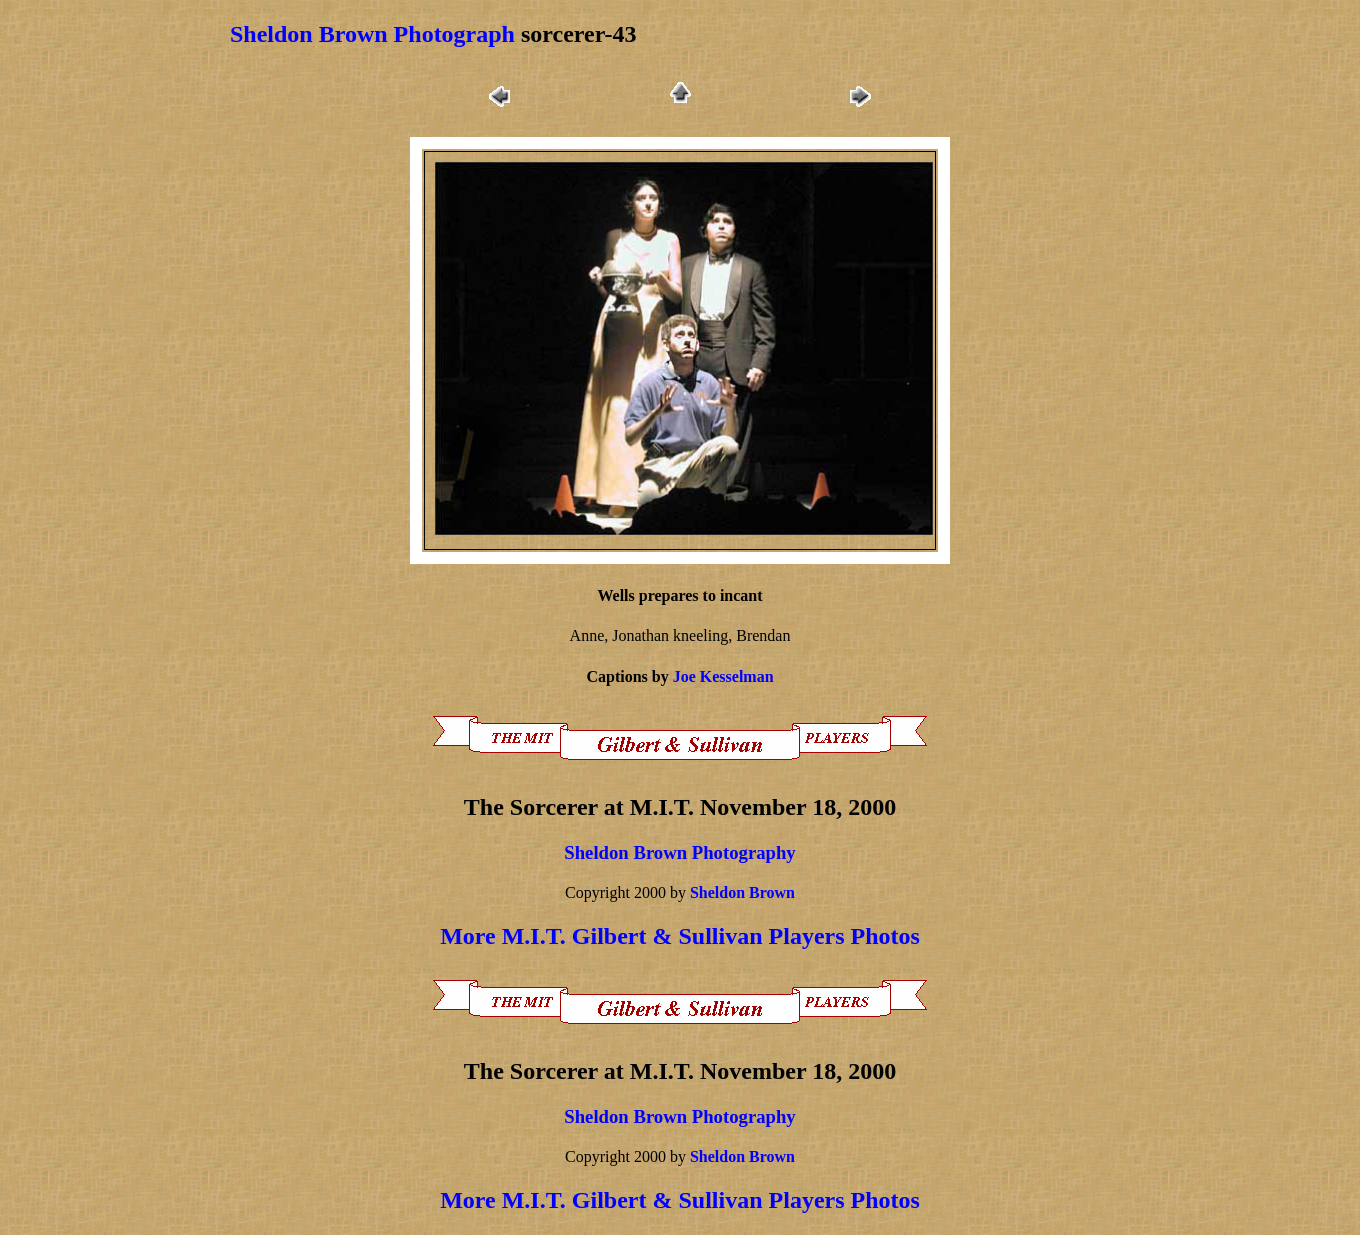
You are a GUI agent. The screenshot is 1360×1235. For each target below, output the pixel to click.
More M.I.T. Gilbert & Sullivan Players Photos (680, 936)
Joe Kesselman (723, 676)
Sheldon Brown (742, 892)
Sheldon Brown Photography (679, 852)
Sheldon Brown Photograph (372, 34)
